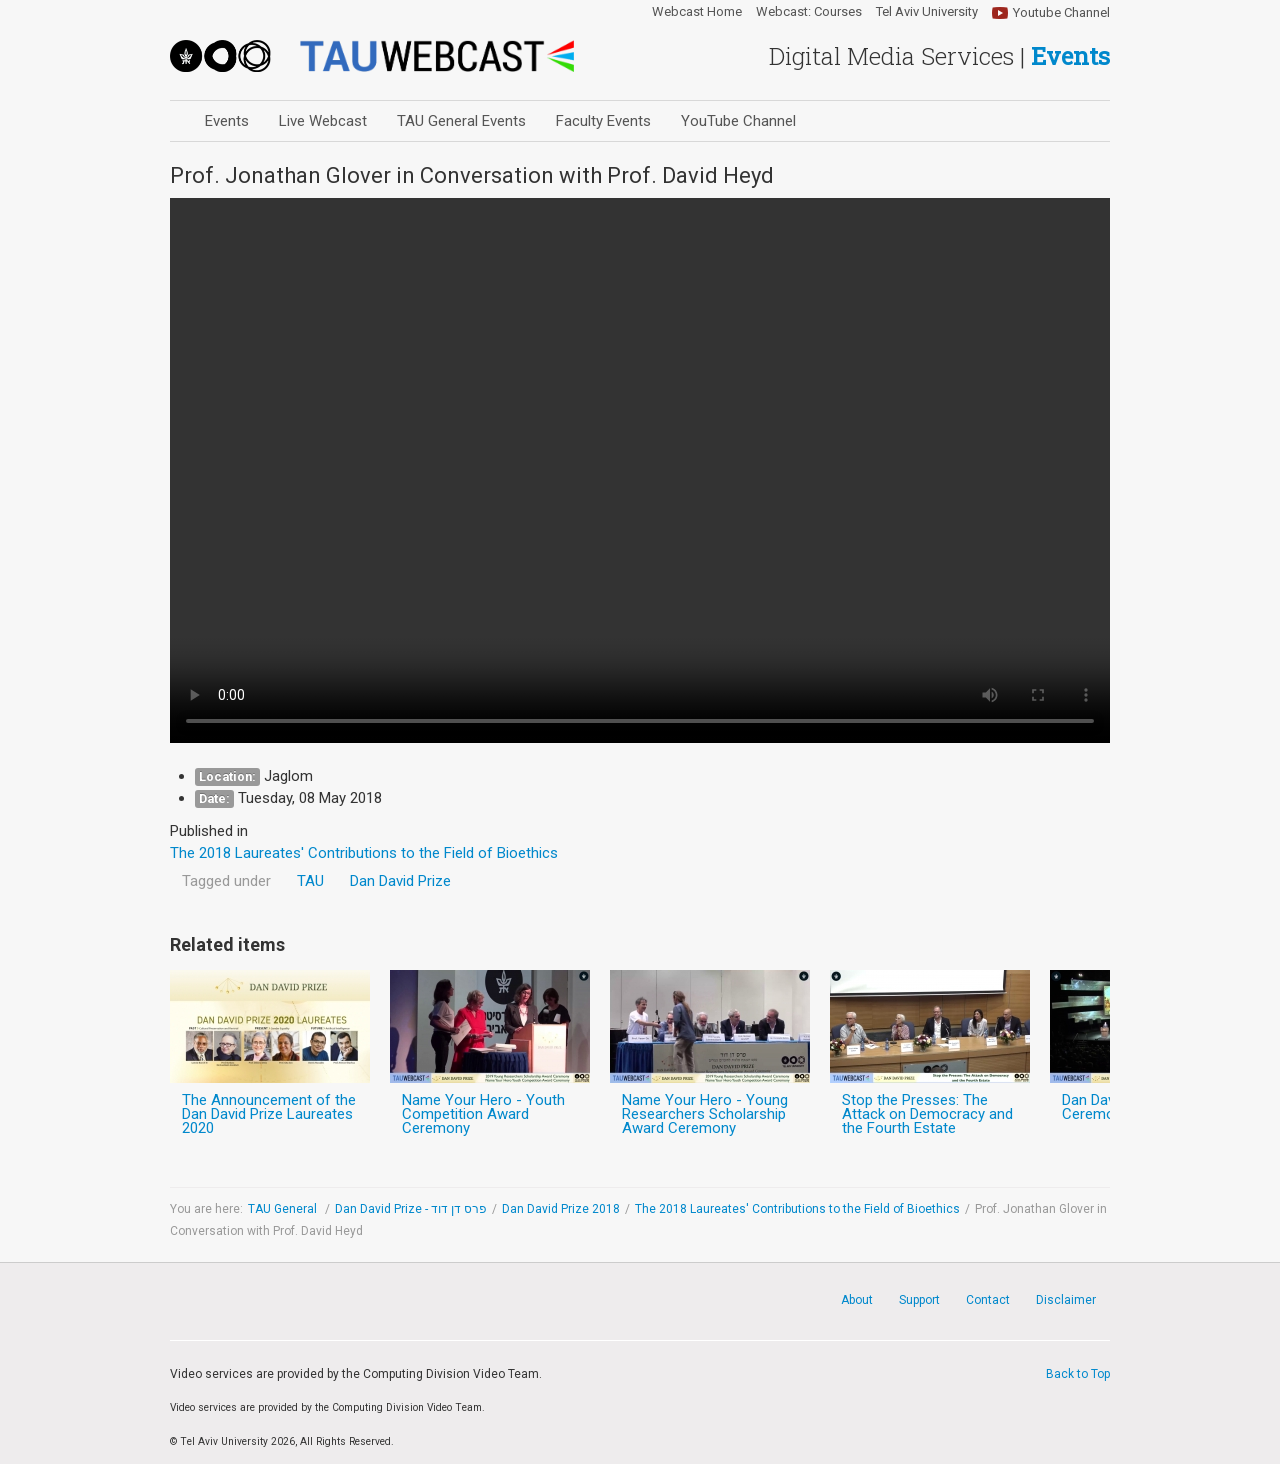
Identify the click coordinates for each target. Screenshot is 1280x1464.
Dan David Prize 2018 (561, 1209)
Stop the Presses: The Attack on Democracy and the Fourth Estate (927, 1114)
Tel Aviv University (927, 12)
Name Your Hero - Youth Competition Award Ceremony (483, 1114)
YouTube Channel (738, 121)
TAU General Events (461, 121)
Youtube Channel (1061, 12)
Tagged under (226, 881)
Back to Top (1078, 1374)
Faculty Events (603, 121)
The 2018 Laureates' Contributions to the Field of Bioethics (797, 1209)
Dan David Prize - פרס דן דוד (411, 1209)
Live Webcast (323, 121)
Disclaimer (1066, 1300)
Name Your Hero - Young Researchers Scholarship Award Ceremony (705, 1114)
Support (919, 1300)
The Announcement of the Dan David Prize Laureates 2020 (269, 1114)
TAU (310, 881)
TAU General (284, 1209)
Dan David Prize (400, 881)
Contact (988, 1300)
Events (227, 121)
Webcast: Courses (809, 12)
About (857, 1300)
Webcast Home (697, 12)
